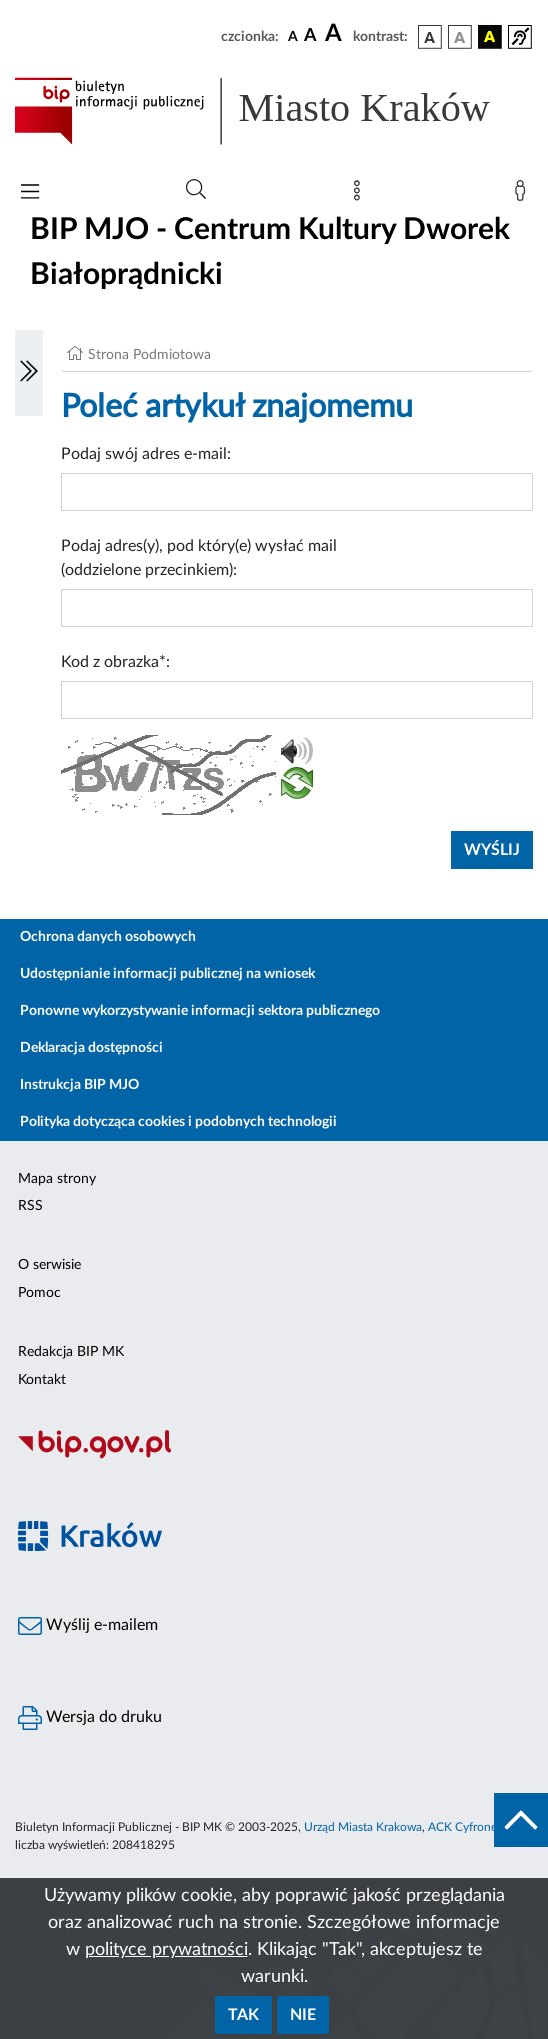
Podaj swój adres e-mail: (146, 454)
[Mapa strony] (361, 195)
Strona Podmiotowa (149, 355)
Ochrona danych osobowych (108, 937)
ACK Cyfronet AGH (479, 1827)
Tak (243, 2015)
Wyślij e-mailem (88, 1626)
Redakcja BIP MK (71, 1352)
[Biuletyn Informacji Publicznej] (274, 1456)
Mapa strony (57, 1179)
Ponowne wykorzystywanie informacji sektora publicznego (200, 1011)
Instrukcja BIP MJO (79, 1085)
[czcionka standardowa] (293, 36)
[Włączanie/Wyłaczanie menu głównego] (30, 193)
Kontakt (42, 1380)
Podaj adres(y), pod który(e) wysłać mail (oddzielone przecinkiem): (199, 558)
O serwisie (49, 1265)
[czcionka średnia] (310, 36)
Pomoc (39, 1293)
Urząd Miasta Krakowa (363, 1827)
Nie (303, 2015)
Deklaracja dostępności (91, 1048)
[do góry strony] (521, 1820)
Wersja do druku (90, 1718)
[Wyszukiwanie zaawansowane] (196, 190)
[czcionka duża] (336, 34)
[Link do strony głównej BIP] (274, 111)
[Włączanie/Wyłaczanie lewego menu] (29, 373)
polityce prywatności (166, 1950)
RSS (30, 1206)
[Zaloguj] (524, 195)
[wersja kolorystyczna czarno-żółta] (490, 37)
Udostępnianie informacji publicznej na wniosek (167, 974)
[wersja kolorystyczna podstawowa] (430, 37)
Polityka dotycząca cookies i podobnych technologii (178, 1122)
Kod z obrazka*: (115, 662)
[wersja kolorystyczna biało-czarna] (460, 37)
